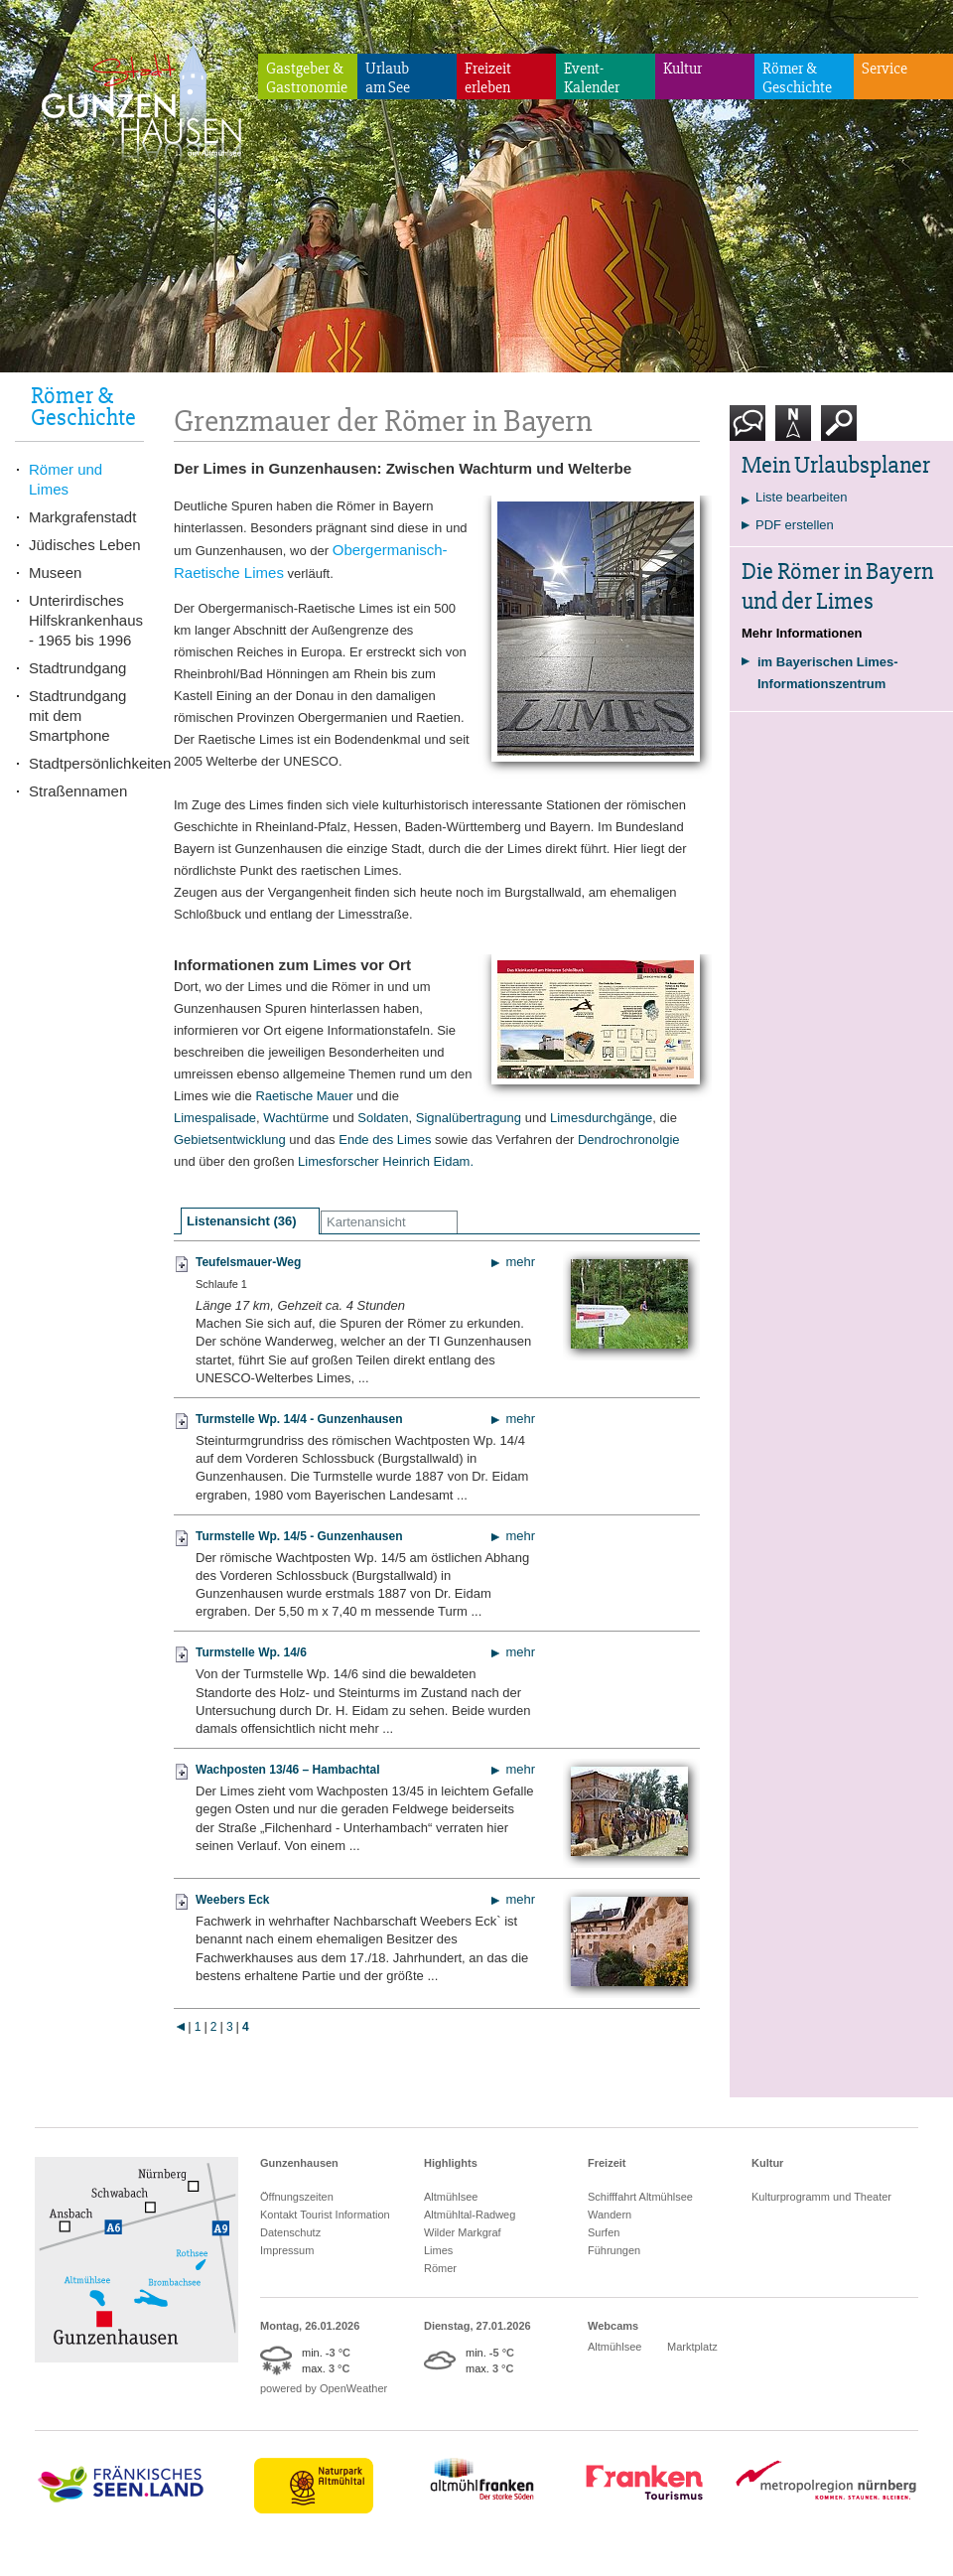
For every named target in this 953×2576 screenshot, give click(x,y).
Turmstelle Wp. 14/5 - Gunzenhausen (299, 1536)
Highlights (450, 2163)
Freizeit (607, 2163)
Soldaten (382, 1117)
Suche (839, 430)
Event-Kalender (591, 78)
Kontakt (751, 430)
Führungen (614, 2250)
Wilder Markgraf (462, 2232)
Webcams (613, 2326)
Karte (793, 430)
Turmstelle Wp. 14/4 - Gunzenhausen (299, 1419)
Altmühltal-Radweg (469, 2214)
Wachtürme (296, 1117)
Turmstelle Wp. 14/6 (251, 1652)
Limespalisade (215, 1117)
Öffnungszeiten (297, 2197)
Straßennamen (78, 791)
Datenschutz (290, 2232)
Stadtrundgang (77, 667)
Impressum (287, 2250)
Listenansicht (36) (242, 1221)
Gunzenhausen (299, 2163)
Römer (440, 2268)
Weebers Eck (233, 1900)
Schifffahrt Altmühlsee (640, 2197)
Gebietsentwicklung (230, 1139)
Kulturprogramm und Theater (821, 2197)
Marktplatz (692, 2347)
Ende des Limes (385, 1139)
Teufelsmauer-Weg (248, 1262)
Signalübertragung (470, 1117)
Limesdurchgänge (601, 1117)
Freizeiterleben (488, 78)
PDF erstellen (794, 524)
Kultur (682, 68)
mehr (520, 1261)
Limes (438, 2250)
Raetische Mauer (303, 1095)
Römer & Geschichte (797, 78)
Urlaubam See (387, 78)
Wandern (609, 2214)
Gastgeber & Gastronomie (306, 78)
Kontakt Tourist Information (325, 2214)
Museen (55, 572)
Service (884, 68)
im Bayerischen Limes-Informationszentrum (827, 672)
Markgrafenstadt (82, 516)
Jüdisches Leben (85, 544)
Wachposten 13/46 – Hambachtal (288, 1770)
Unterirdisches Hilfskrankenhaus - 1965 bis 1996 (86, 620)
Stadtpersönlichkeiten (86, 763)
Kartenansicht (366, 1222)
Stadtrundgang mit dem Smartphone (77, 715)
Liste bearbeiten (801, 497)
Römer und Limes (65, 479)
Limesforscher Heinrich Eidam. (386, 1161)
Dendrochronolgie (629, 1139)
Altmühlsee (450, 2197)
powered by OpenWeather (323, 2388)
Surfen (603, 2232)
